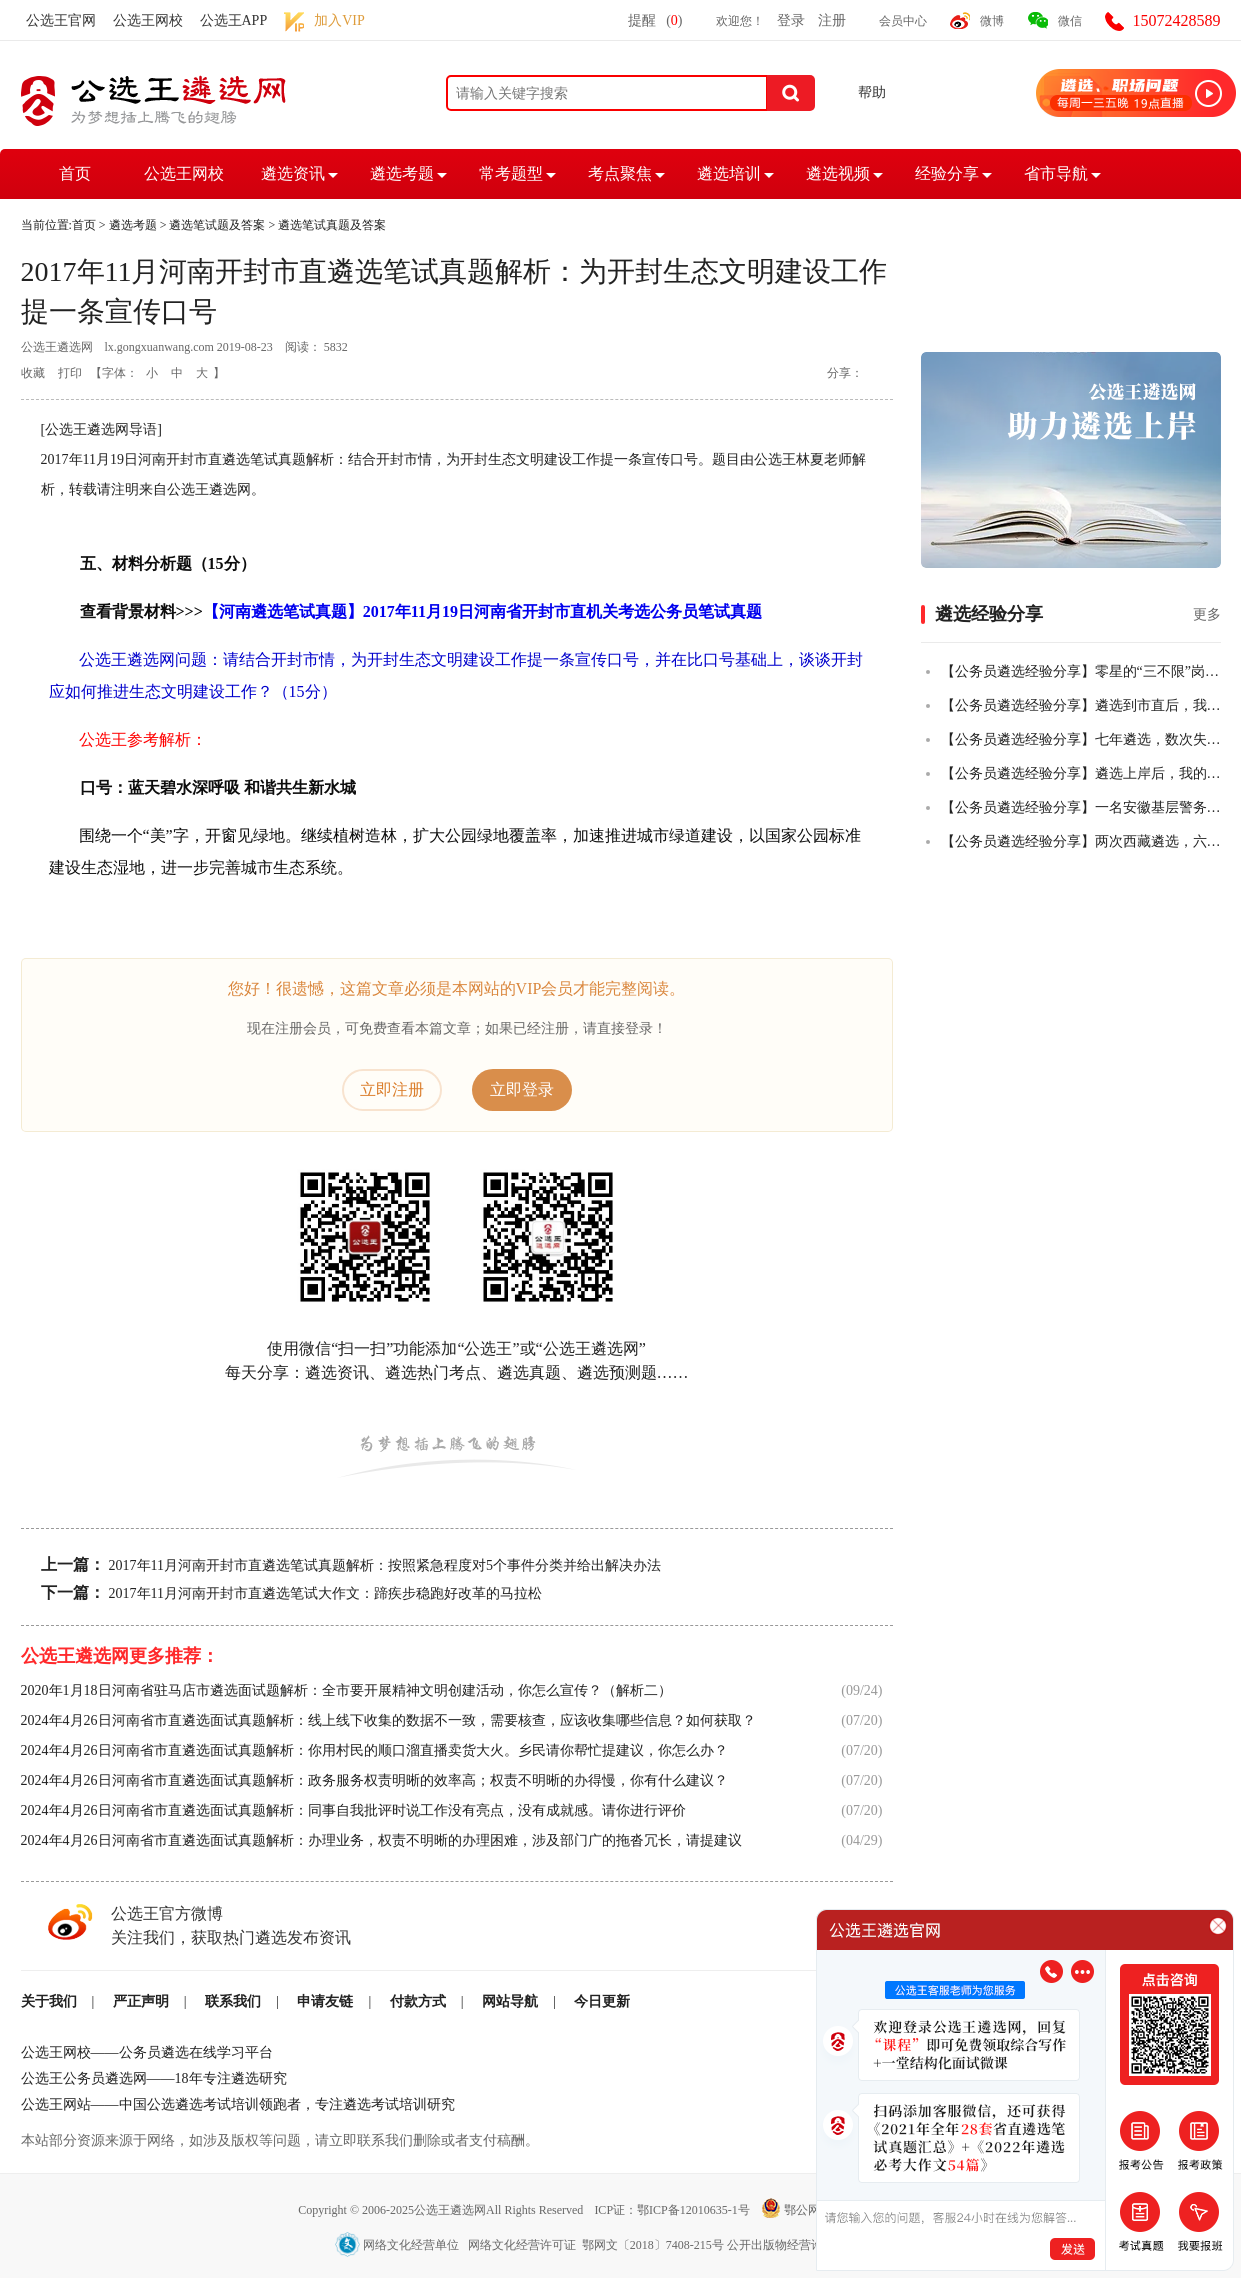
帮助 (872, 92)
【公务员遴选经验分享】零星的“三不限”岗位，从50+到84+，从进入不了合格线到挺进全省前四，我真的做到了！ (1081, 671)
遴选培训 (729, 173)
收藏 (33, 373)
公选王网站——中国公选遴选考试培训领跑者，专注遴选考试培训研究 (238, 2104)
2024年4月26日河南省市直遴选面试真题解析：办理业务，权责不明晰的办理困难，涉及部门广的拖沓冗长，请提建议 (381, 1840)
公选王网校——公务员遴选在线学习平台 (147, 2052)
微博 (992, 21)
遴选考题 (402, 173)
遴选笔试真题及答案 (332, 225)
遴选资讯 (293, 173)
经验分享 (947, 173)
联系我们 (233, 2001)
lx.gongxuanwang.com (159, 347)
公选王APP (234, 20)
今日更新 (602, 2001)
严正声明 (141, 2001)
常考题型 (511, 173)
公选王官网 (61, 20)
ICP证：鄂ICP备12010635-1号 (673, 2210)
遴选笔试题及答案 (217, 225)
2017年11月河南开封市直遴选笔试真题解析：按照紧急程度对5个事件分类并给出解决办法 (385, 1565)
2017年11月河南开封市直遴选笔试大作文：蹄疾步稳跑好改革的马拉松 (325, 1593)
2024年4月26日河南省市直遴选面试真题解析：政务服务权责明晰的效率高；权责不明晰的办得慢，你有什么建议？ (374, 1780)
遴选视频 (838, 173)
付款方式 (418, 2001)
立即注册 (392, 1089)
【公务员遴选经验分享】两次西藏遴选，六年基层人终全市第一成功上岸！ (1081, 841)
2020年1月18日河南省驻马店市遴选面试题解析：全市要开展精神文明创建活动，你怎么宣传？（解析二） (346, 1690)
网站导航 (510, 2001)
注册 (832, 20)
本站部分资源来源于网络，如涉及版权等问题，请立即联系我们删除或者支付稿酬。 (280, 2140)
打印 (70, 373)
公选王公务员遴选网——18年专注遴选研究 (154, 2078)
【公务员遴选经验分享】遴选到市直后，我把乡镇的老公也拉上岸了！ (1081, 705)
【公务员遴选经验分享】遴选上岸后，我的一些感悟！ (1081, 773)
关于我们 (49, 2001)
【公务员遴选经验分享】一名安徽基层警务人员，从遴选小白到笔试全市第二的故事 (1081, 807)
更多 (1207, 614)
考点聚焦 (620, 173)
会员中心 (903, 21)
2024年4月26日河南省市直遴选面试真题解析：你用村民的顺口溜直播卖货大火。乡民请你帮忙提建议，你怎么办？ (374, 1750)
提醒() (655, 20)
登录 (791, 20)
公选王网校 (148, 20)
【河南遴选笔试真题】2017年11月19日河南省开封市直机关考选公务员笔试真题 (482, 611)
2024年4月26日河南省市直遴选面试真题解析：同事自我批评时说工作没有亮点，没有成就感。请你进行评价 (353, 1810)
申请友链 (325, 2001)
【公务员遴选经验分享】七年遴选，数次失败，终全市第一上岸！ (1081, 739)
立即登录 (522, 1089)
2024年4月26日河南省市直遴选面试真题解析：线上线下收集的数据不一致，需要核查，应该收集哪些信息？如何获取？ (388, 1720)
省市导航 (1056, 173)
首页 (75, 173)
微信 (1070, 21)
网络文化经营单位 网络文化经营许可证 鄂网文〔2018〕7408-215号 (531, 2245)
